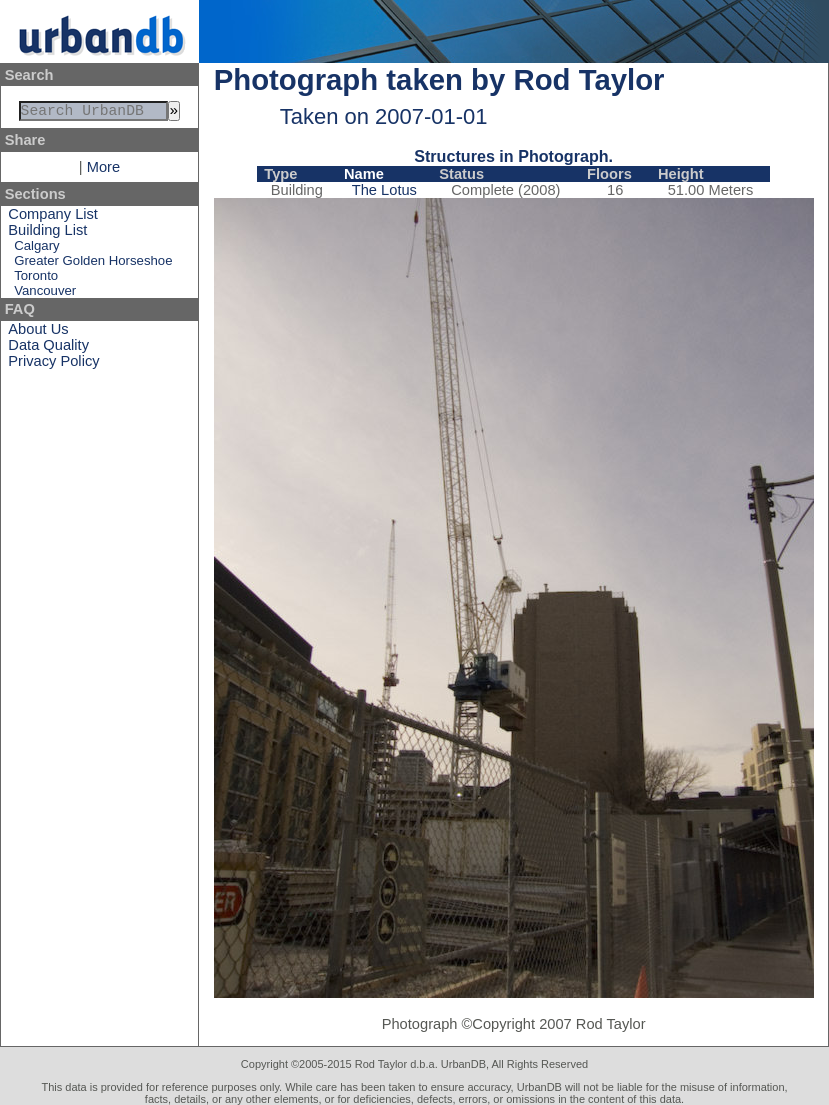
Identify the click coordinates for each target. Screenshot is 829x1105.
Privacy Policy (53, 365)
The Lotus (384, 190)
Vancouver (45, 294)
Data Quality (48, 349)
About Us (38, 333)
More (103, 171)
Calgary (36, 249)
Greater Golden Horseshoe (93, 264)
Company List (53, 218)
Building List (47, 234)
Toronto (36, 279)
